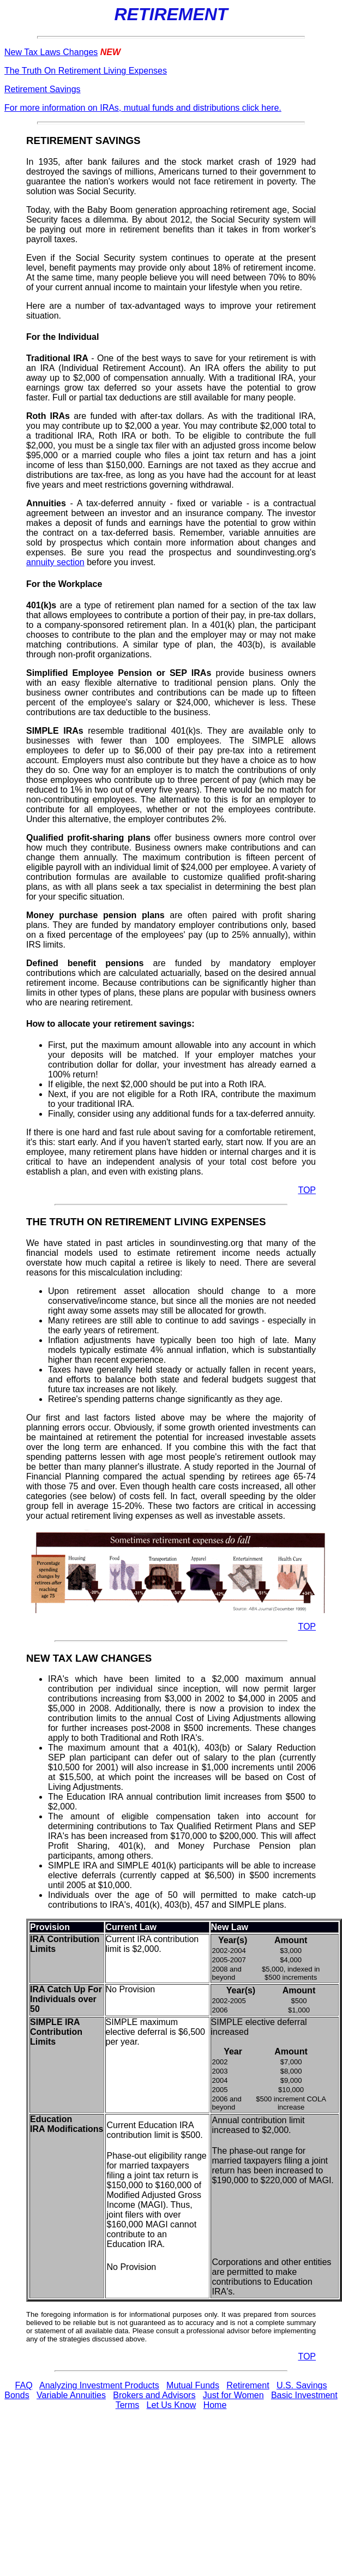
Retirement (247, 2385)
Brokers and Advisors (154, 2395)
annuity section (55, 562)
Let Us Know (171, 2405)
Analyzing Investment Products (99, 2385)
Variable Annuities (71, 2395)
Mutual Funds (192, 2385)
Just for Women (233, 2395)
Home (215, 2405)
